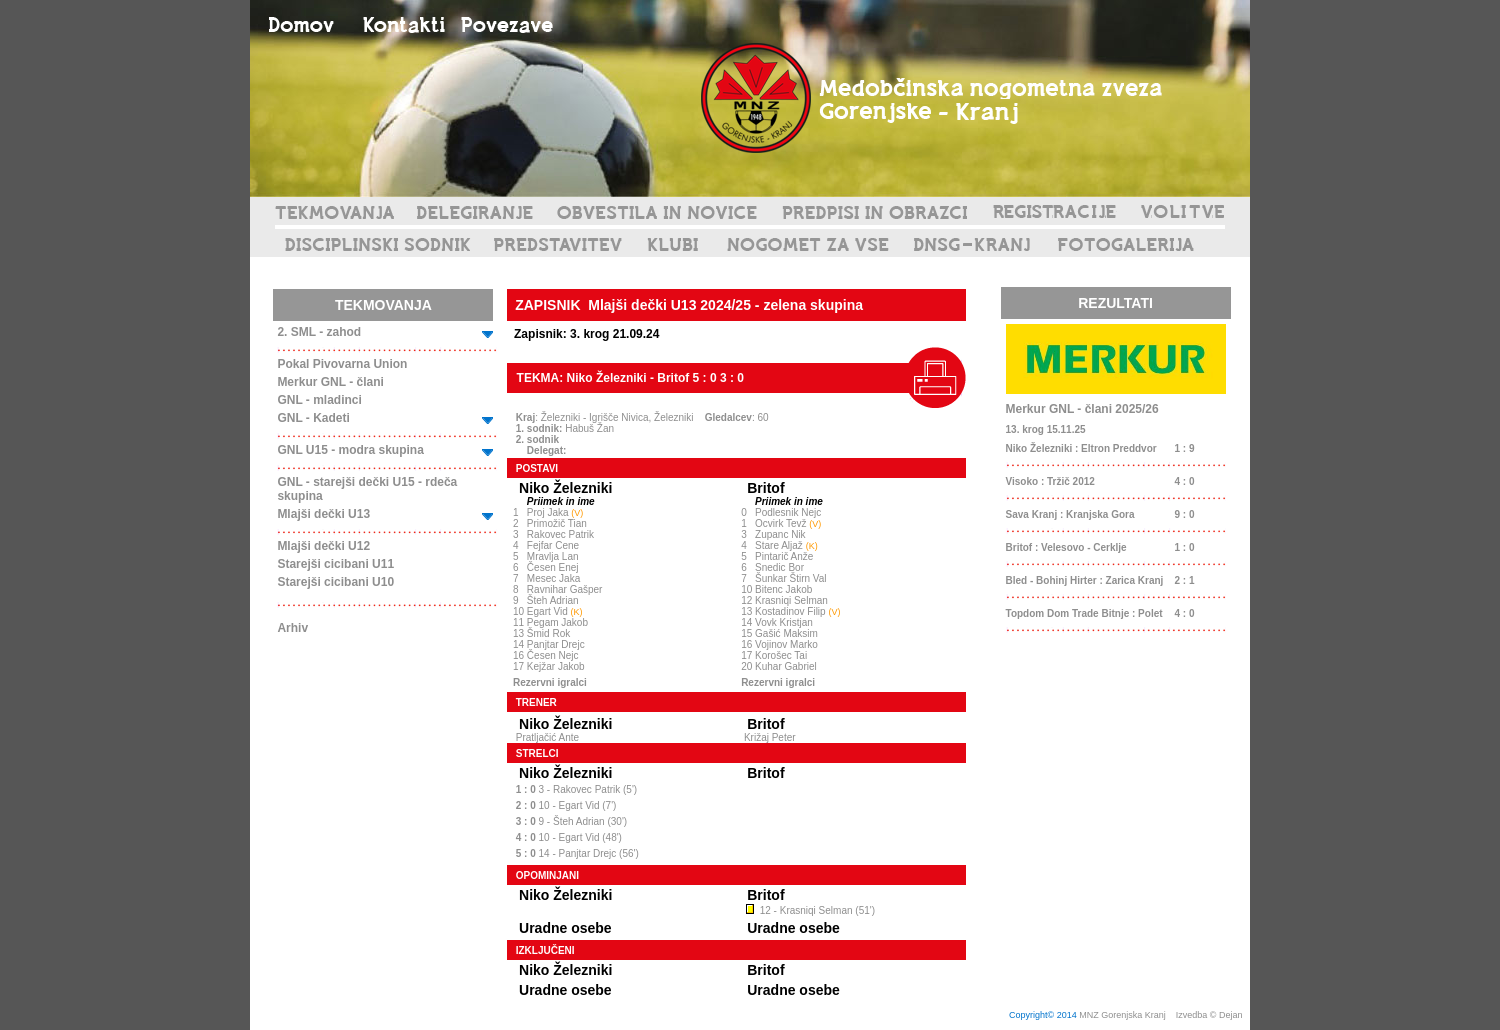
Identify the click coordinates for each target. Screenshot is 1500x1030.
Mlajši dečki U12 (323, 546)
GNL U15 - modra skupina (350, 450)
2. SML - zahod (319, 332)
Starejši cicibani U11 (335, 564)
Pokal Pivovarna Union (342, 364)
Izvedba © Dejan (1210, 1015)
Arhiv (292, 628)
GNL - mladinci (319, 400)
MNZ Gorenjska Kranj (1122, 1015)
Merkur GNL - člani (330, 382)
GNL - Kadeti (313, 418)
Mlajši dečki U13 (323, 514)
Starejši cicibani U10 (335, 582)
